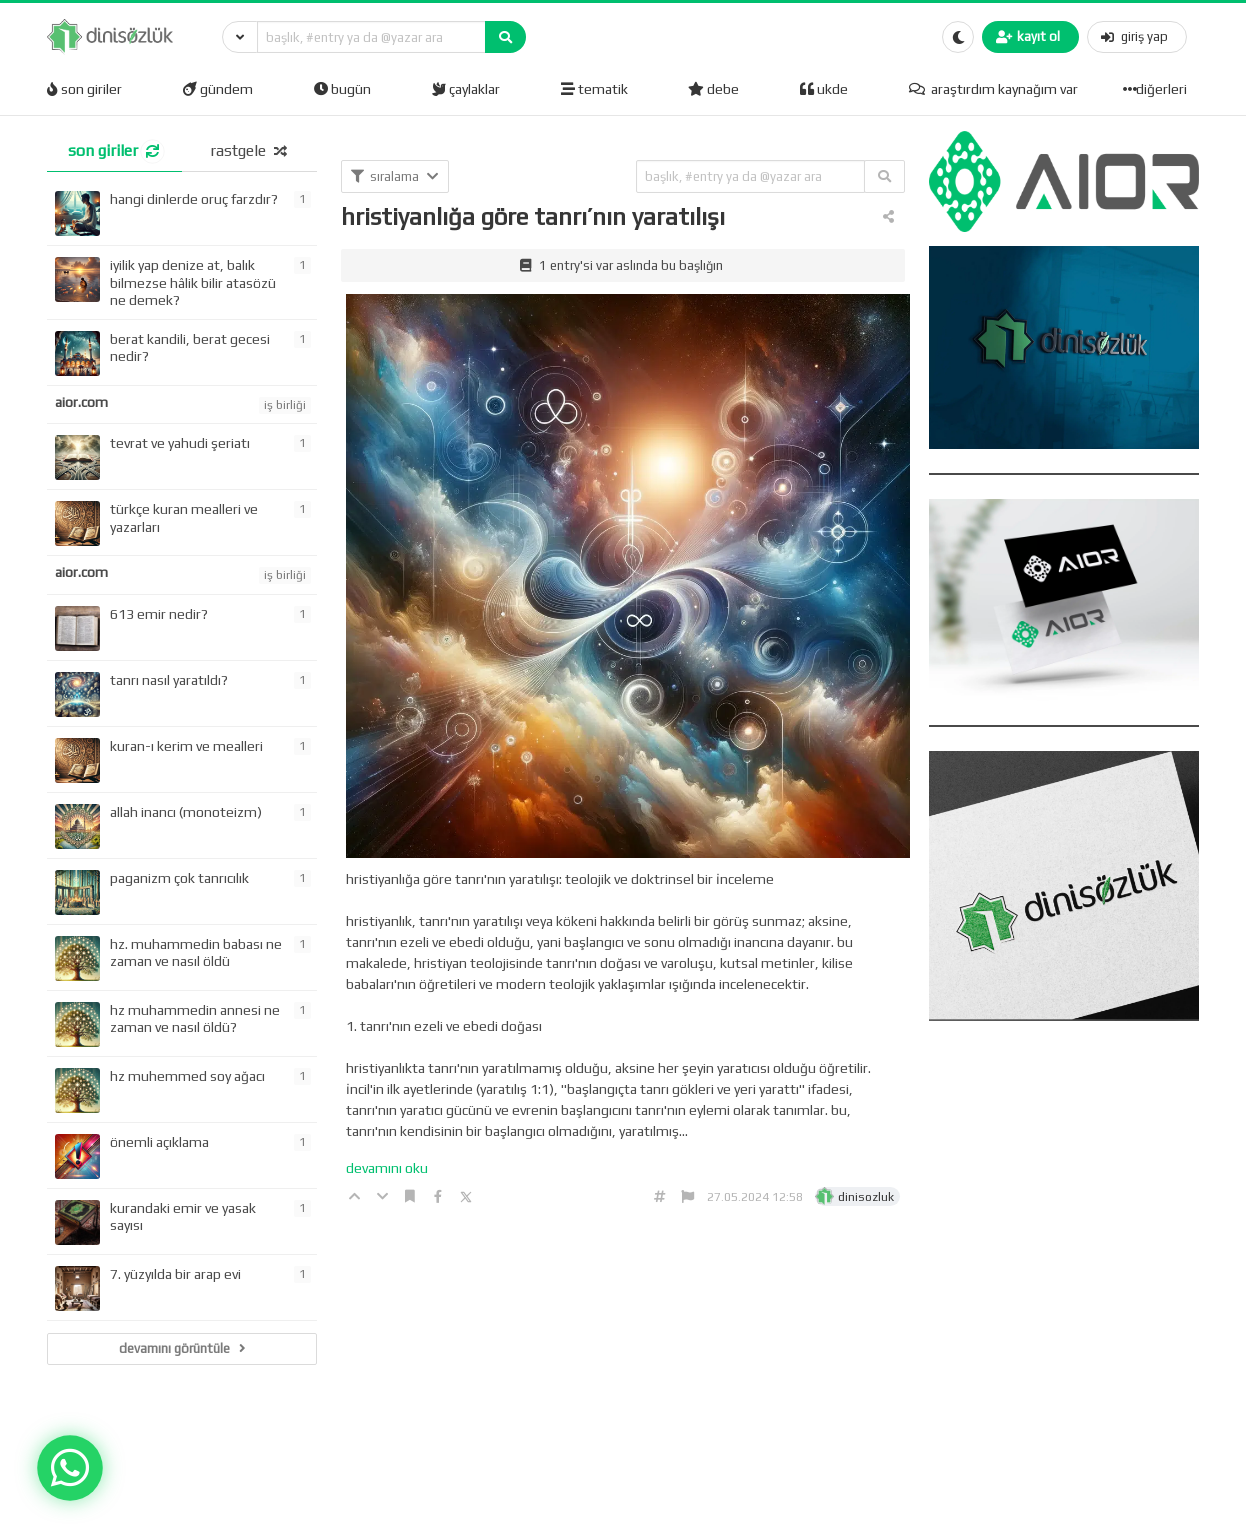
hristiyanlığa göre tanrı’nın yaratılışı (533, 216)
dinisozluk (866, 1197)
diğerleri (1157, 89)
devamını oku (387, 1168)
